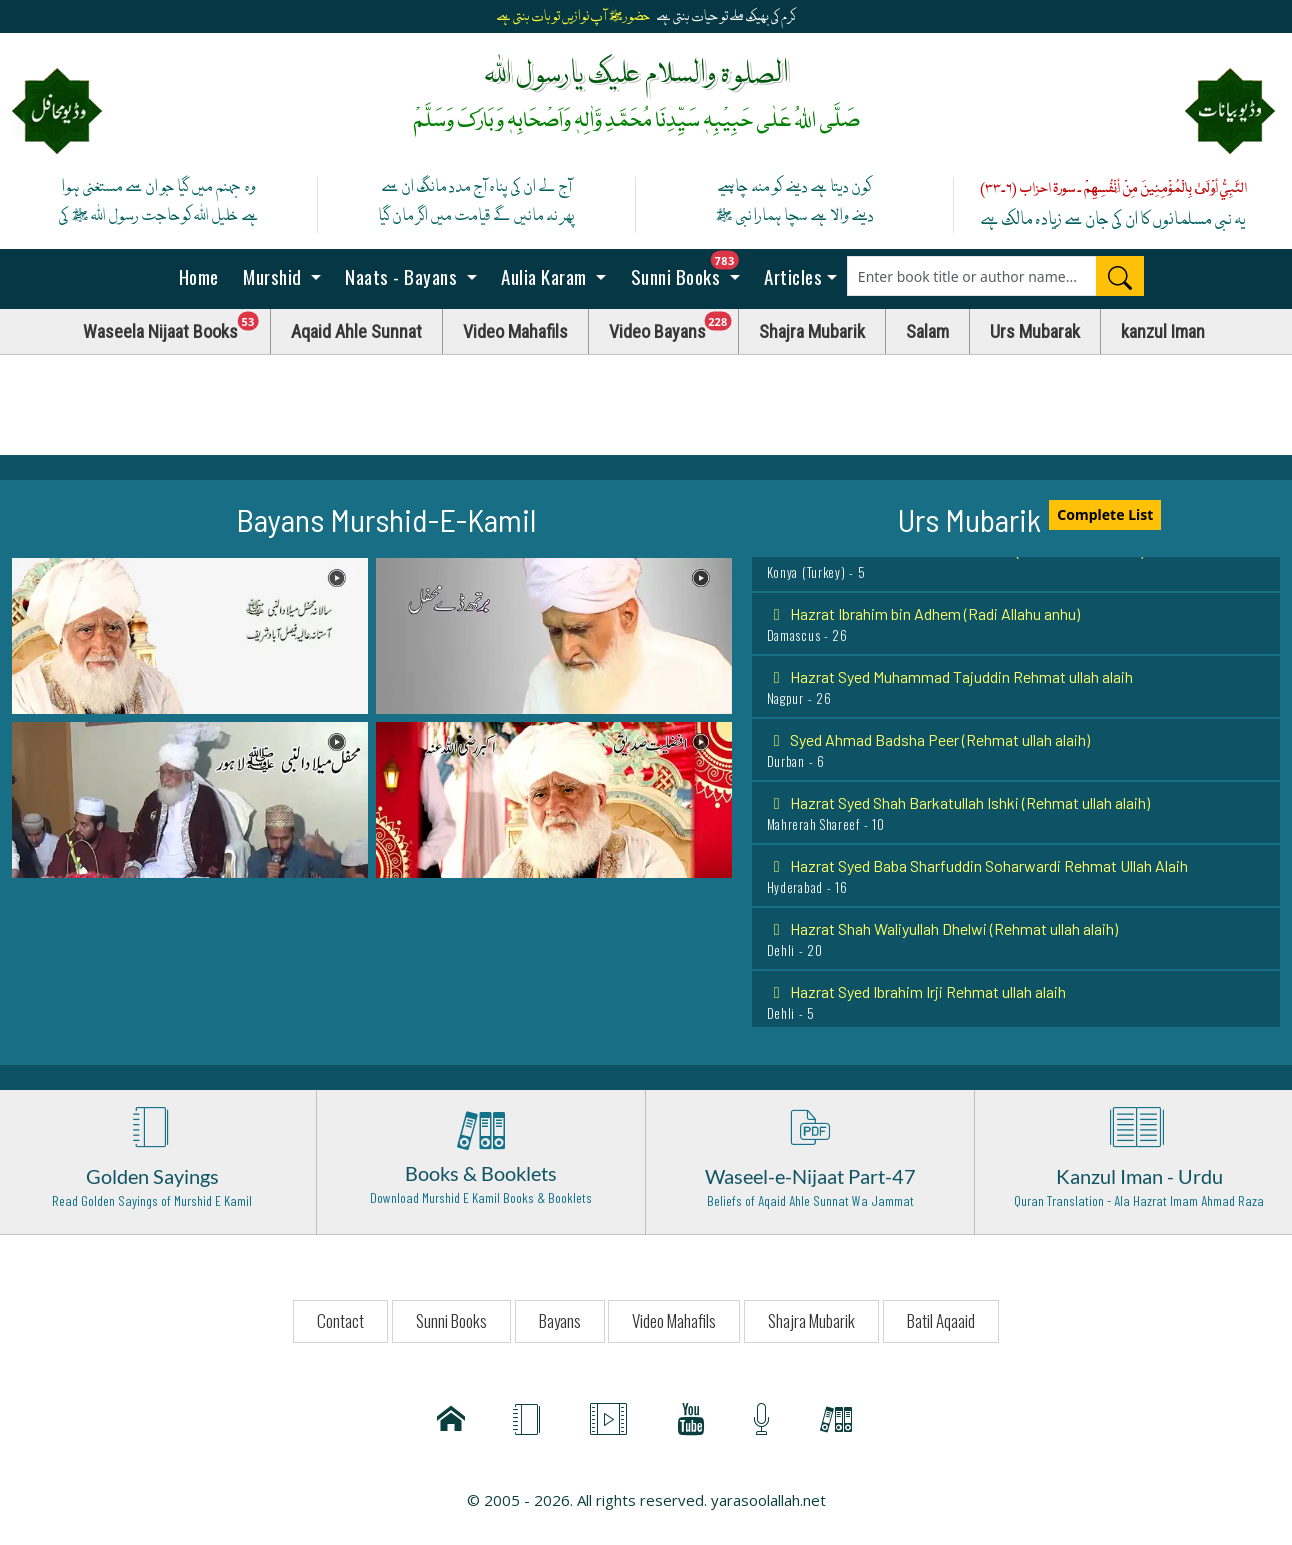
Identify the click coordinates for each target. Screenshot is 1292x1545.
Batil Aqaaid (941, 1320)
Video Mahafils (515, 331)
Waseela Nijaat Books (177, 326)
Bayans (560, 1320)
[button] (190, 634)
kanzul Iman (1163, 331)
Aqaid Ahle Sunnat (356, 331)
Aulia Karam (544, 276)
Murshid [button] (273, 276)
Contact (340, 1320)
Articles (791, 276)
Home (196, 276)
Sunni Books (690, 270)
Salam (927, 331)
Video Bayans (674, 326)
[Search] (1120, 276)
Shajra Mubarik (812, 331)
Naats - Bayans (401, 276)
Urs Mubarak (1035, 331)
